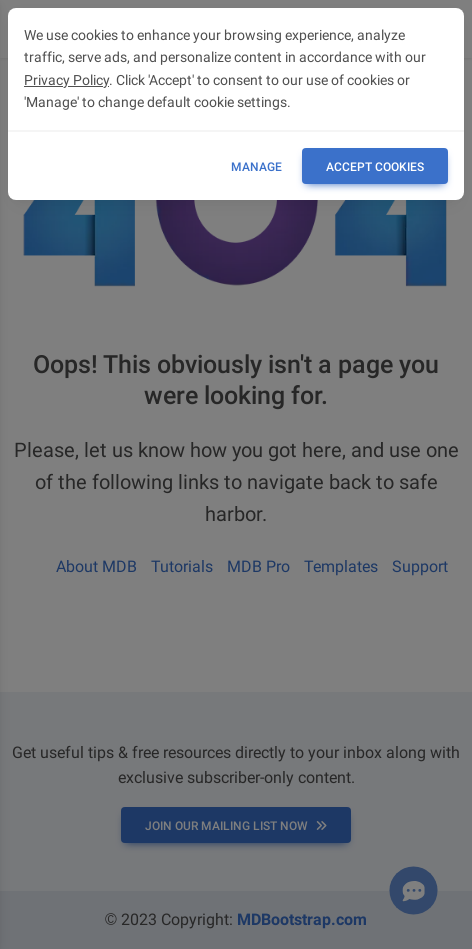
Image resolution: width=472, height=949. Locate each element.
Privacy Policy (66, 80)
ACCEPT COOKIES (375, 167)
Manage (256, 167)
